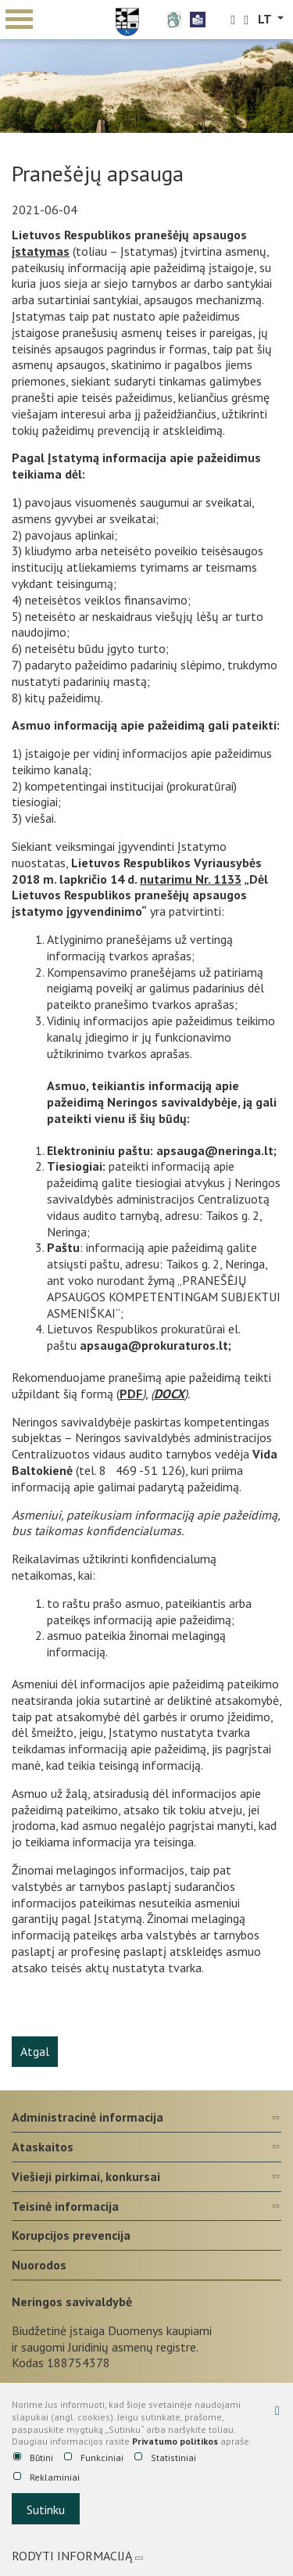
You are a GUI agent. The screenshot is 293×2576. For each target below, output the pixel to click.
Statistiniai (165, 2458)
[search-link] (232, 19)
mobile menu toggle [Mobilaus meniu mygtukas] (19, 19)
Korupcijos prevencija (71, 2235)
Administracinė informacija (87, 2117)
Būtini (33, 2458)
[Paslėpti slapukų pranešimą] (277, 2410)
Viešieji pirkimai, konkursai (86, 2176)
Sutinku (46, 2509)
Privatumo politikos (175, 2441)
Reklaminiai (46, 2477)
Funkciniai (93, 2458)
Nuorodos (39, 2265)
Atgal (34, 2051)
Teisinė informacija (65, 2206)
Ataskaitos (42, 2146)
